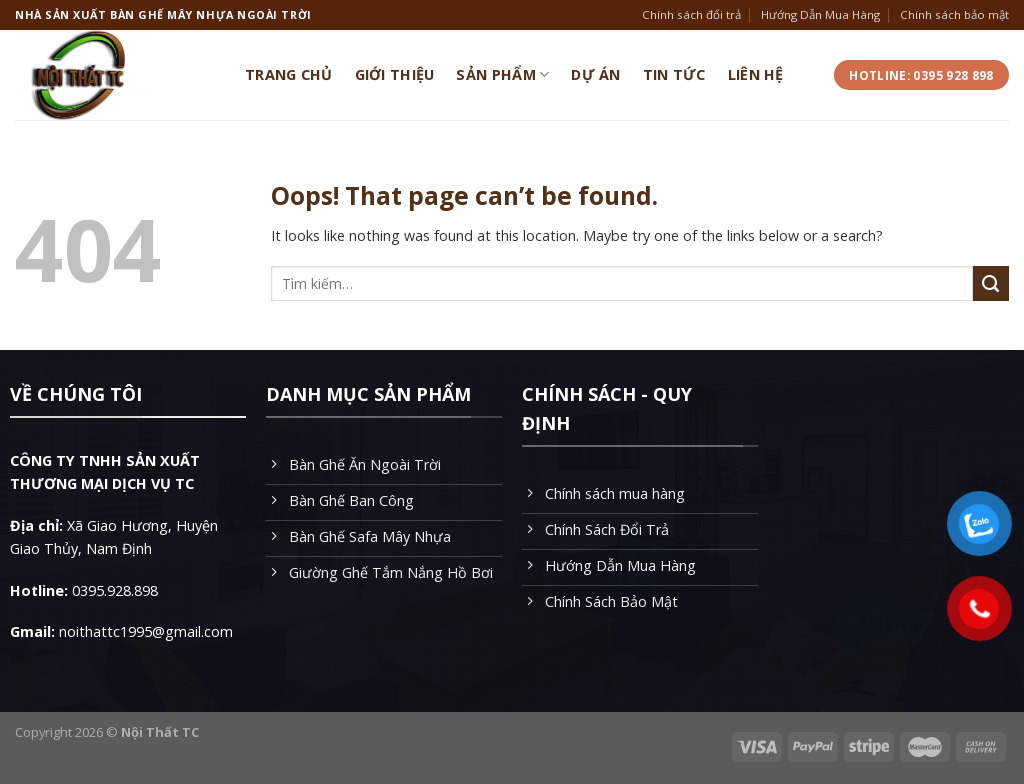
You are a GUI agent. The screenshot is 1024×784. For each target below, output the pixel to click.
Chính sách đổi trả (691, 14)
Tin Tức (674, 74)
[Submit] (991, 284)
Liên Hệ (756, 74)
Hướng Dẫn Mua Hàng (820, 14)
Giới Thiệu (395, 74)
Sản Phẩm (502, 75)
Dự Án (595, 74)
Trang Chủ (289, 74)
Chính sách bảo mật (954, 14)
